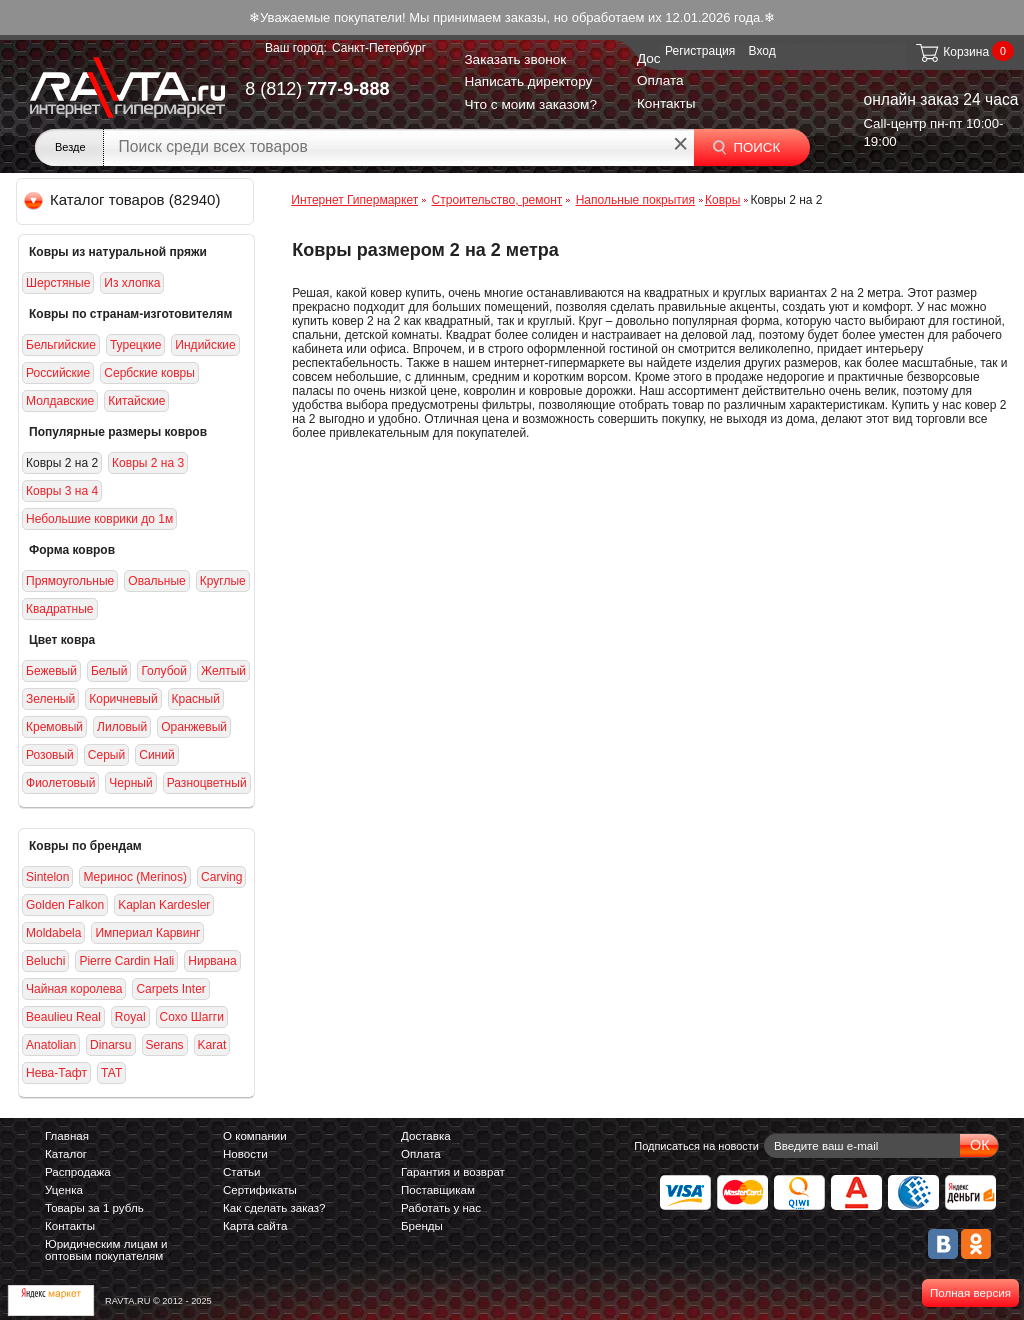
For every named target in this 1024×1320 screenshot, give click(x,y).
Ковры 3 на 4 (62, 491)
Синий (156, 755)
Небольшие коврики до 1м (99, 519)
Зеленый (50, 699)
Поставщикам (438, 1190)
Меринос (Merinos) (135, 877)
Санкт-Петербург (379, 48)
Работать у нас (441, 1208)
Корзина (951, 52)
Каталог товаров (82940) (123, 199)
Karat (212, 1045)
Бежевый (51, 671)
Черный (130, 783)
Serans (165, 1045)
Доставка (426, 1136)
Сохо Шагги (192, 1017)
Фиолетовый (60, 783)
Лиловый (122, 727)
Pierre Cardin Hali (126, 961)
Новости (245, 1154)
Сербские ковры (149, 373)
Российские (58, 373)
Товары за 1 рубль (94, 1208)
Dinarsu (110, 1045)
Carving (221, 877)
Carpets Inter (170, 989)
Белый (109, 671)
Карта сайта (255, 1226)
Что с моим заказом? (530, 104)
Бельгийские (61, 345)
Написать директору (528, 81)
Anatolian (51, 1045)
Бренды (422, 1226)
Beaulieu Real (63, 1017)
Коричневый (123, 699)
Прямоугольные (70, 581)
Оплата (660, 80)
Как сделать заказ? (274, 1208)
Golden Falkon (65, 905)
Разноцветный (207, 783)
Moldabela (53, 933)
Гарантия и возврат (453, 1172)
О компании (255, 1136)
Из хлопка (132, 283)
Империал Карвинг (147, 933)
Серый (106, 755)
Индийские (205, 345)
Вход (762, 51)
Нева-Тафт (56, 1073)
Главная (67, 1136)
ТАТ (111, 1073)
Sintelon (47, 877)
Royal (130, 1017)
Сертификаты (260, 1190)
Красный (196, 699)
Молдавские (60, 401)
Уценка (64, 1190)
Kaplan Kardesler (164, 905)
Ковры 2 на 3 (148, 463)
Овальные (157, 581)
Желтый (223, 671)
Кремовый (54, 727)
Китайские (136, 401)
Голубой (164, 671)
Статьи (241, 1172)
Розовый (50, 755)
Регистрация (700, 51)
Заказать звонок (515, 59)
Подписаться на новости (696, 1146)
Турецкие (135, 345)
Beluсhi (45, 961)
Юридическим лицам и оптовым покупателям (106, 1250)
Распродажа (78, 1172)
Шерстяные (58, 283)
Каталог (66, 1154)
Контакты (666, 103)
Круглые (223, 581)
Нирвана (212, 961)
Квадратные (60, 609)
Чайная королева (74, 989)
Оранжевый (194, 727)
